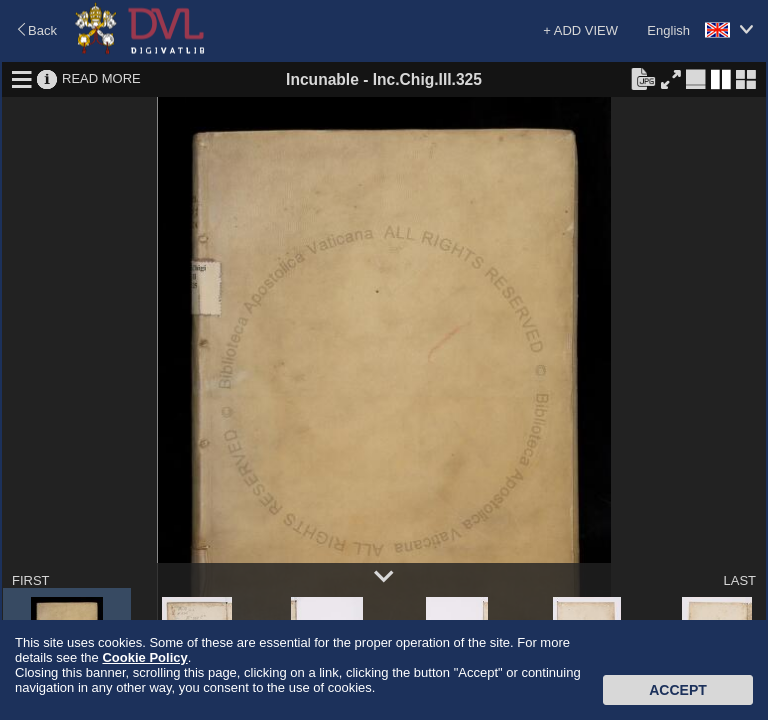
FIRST (31, 580)
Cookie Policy (144, 657)
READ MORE (101, 78)
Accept (678, 690)
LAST (739, 580)
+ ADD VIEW (580, 30)
